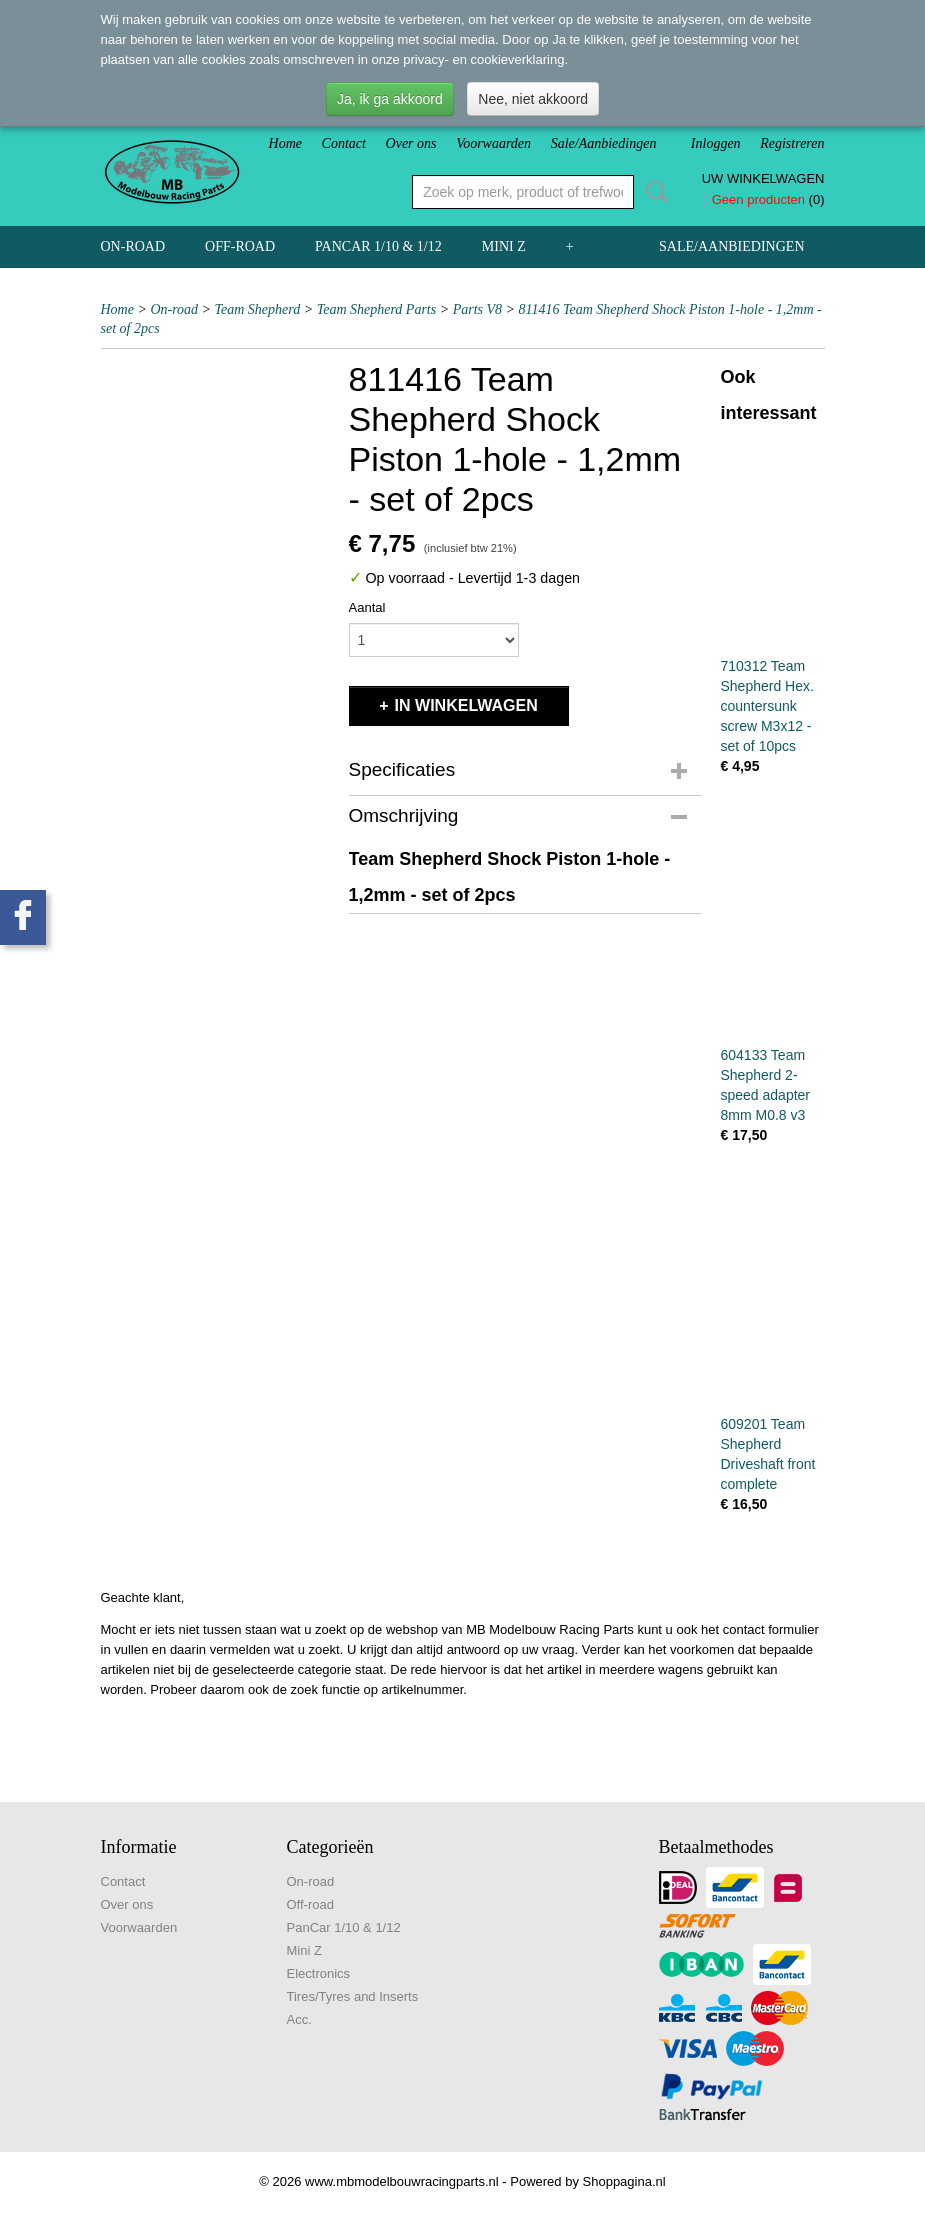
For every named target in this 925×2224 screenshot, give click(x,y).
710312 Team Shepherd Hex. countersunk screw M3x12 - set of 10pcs (767, 706)
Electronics (319, 1973)
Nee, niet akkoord (533, 99)
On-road (133, 246)
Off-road (240, 246)
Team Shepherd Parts (377, 309)
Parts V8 (477, 309)
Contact (344, 143)
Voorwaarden (493, 143)
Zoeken (653, 192)
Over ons (411, 143)
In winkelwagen (466, 705)
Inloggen (716, 143)
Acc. (299, 2019)
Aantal (367, 607)
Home (285, 143)
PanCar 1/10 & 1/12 (378, 246)
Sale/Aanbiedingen (604, 143)
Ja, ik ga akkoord (390, 99)
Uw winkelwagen (763, 178)
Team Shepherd (258, 309)
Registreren (792, 143)
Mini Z (504, 246)
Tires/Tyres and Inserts (353, 1996)
